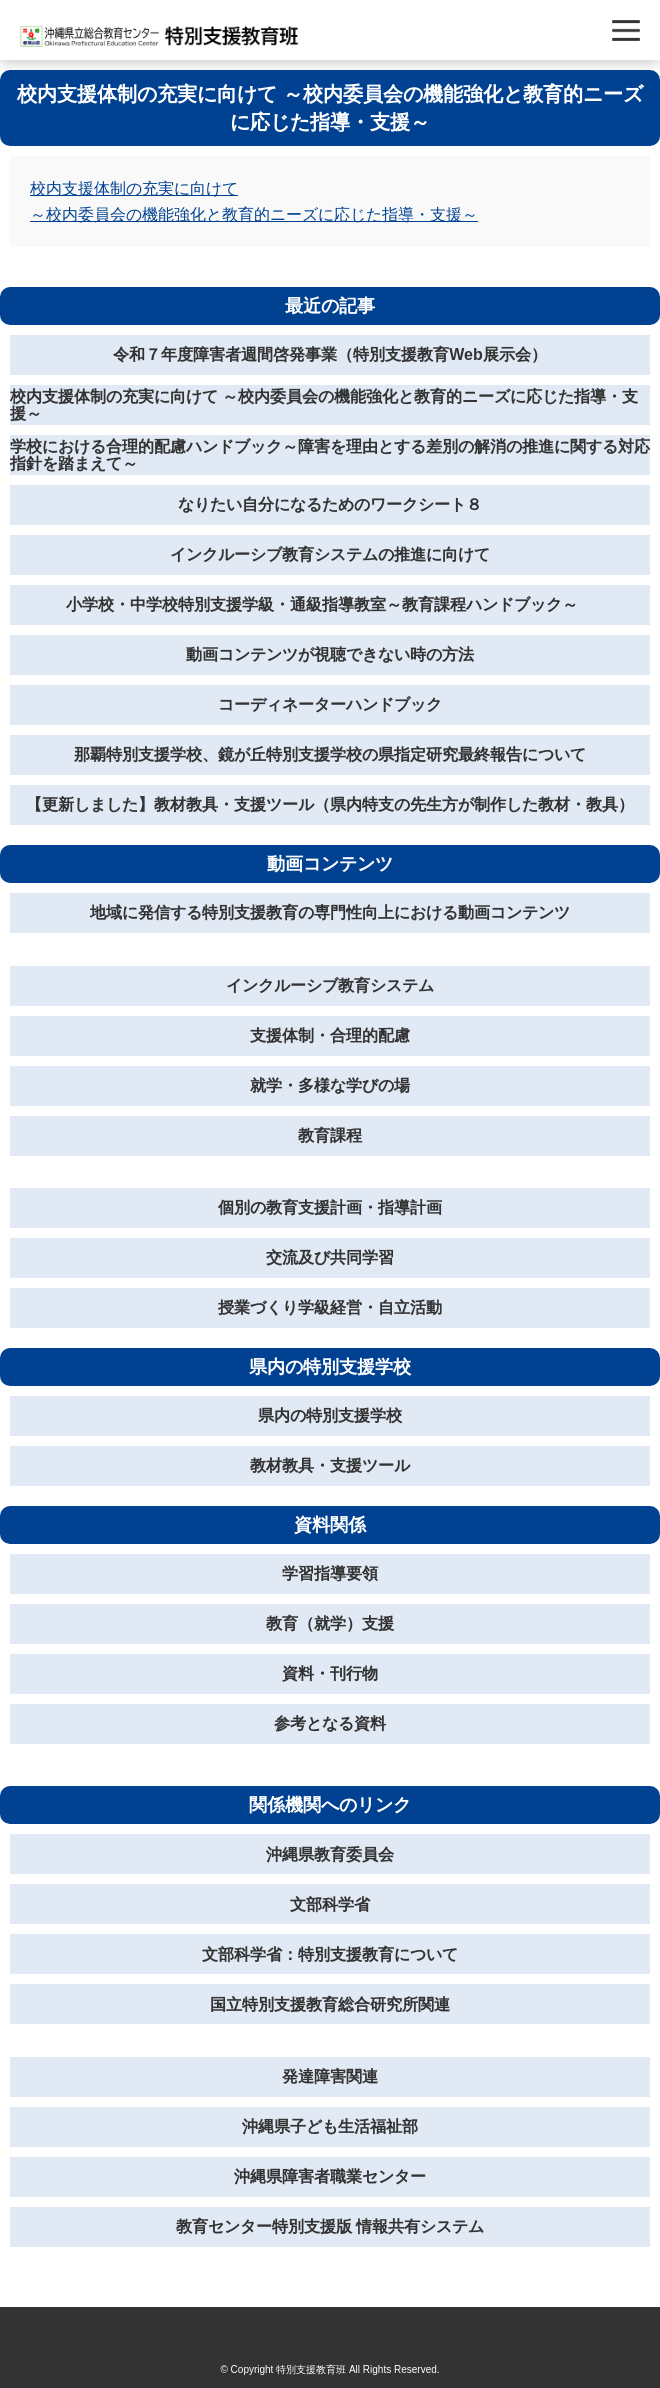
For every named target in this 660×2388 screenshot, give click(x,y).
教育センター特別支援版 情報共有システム (330, 2226)
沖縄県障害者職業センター (330, 2176)
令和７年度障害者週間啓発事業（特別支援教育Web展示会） (329, 354)
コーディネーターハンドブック (330, 704)
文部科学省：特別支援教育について (330, 1954)
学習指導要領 (330, 1573)
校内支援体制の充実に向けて (134, 188)
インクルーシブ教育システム (330, 985)
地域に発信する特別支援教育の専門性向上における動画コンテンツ (330, 912)
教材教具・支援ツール (330, 1465)
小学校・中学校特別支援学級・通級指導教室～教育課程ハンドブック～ (330, 604)
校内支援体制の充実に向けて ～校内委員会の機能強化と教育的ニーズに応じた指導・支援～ (324, 405)
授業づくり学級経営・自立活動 (330, 1307)
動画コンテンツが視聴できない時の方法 (330, 654)
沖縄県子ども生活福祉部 (330, 2126)
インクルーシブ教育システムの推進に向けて (330, 554)
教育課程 (330, 1135)
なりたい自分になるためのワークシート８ (330, 504)
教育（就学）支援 (330, 1623)
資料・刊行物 (330, 1673)
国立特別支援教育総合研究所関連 (330, 2004)
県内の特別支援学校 (330, 1415)
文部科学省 (330, 1904)
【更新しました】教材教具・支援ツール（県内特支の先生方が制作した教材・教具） (330, 804)
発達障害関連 (330, 2076)
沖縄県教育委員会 (330, 1854)
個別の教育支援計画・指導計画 (330, 1207)
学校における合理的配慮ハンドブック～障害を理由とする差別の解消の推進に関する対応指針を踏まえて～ (330, 455)
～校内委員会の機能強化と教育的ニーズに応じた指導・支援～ (254, 214)
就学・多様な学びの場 (330, 1085)
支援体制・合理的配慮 (330, 1035)
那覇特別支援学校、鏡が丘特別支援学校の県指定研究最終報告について (330, 754)
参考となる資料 (330, 1723)
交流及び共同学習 (330, 1257)
